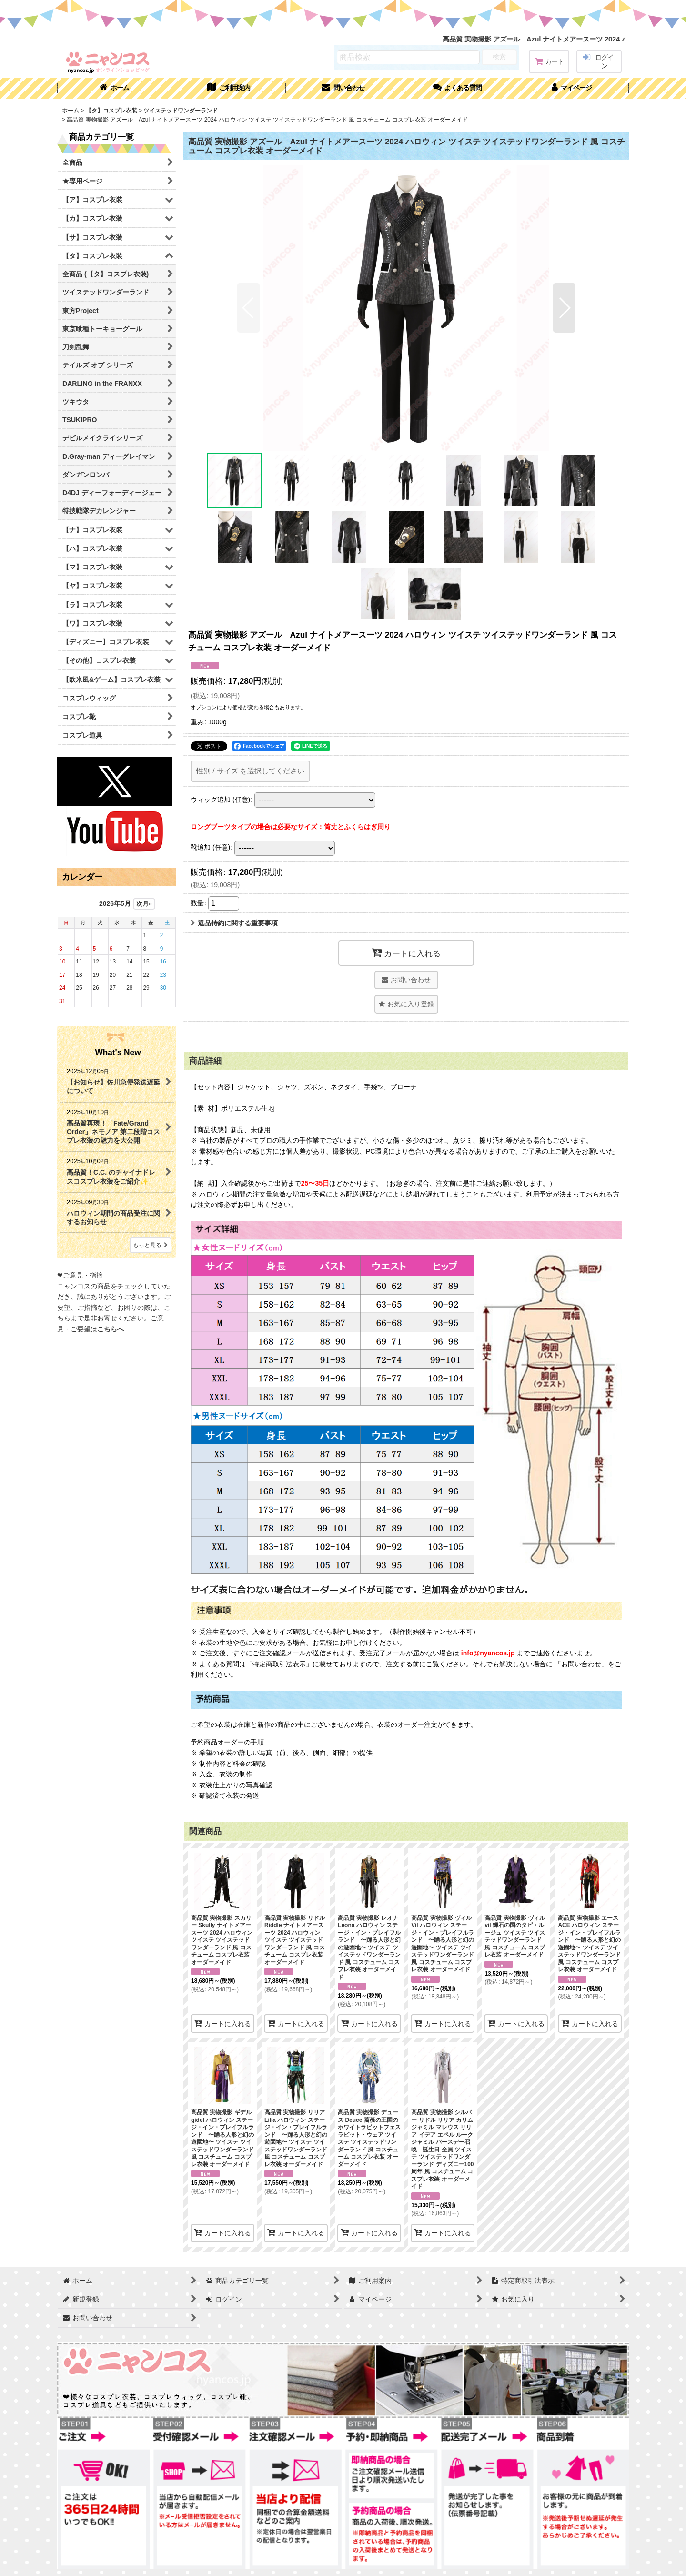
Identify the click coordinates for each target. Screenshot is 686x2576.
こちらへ (110, 1329)
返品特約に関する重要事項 (234, 923)
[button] (457, 88)
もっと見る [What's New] (150, 1245)
